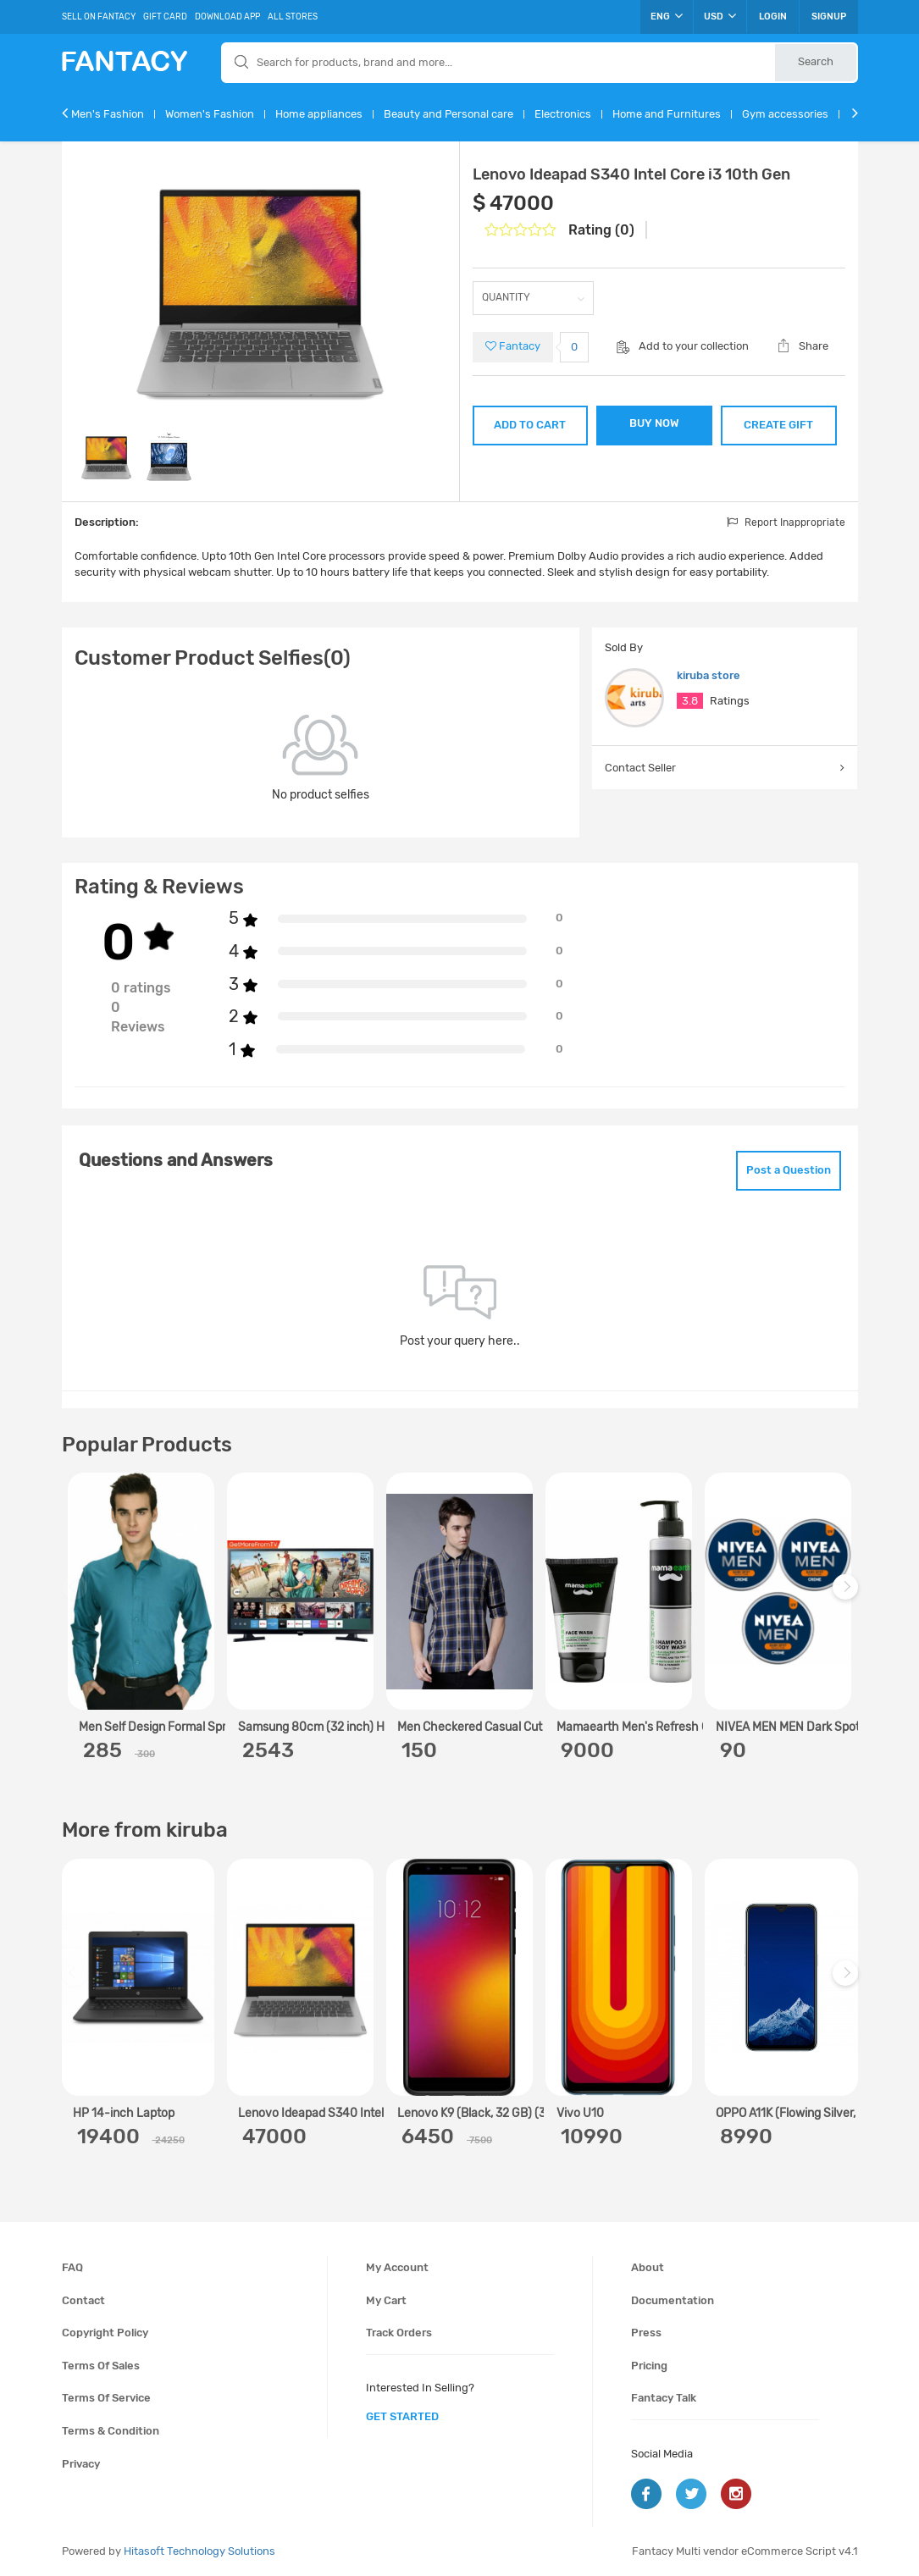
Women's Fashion (209, 114)
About (647, 2267)
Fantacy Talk (663, 2397)
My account (397, 2267)
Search (815, 61)
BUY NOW (654, 423)
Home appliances (319, 114)
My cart (386, 2300)
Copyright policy (105, 2332)
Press (646, 2332)
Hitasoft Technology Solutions (199, 2551)
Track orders (399, 2332)
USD (720, 16)
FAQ (72, 2267)
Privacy (81, 2463)
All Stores (293, 17)
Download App (227, 17)
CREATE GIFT (778, 424)
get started (402, 2416)
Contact (83, 2300)
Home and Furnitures (666, 114)
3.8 (690, 700)
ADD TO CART (530, 424)
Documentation (672, 2300)
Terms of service (106, 2397)
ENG (666, 16)
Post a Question (788, 1170)
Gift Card (165, 17)
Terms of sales (101, 2365)
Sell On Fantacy (99, 17)
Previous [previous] (77, 1596)
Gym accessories (785, 114)
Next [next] (848, 1596)
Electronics (562, 114)
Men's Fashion (107, 114)
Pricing (649, 2365)
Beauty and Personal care (448, 114)
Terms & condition (110, 2430)
